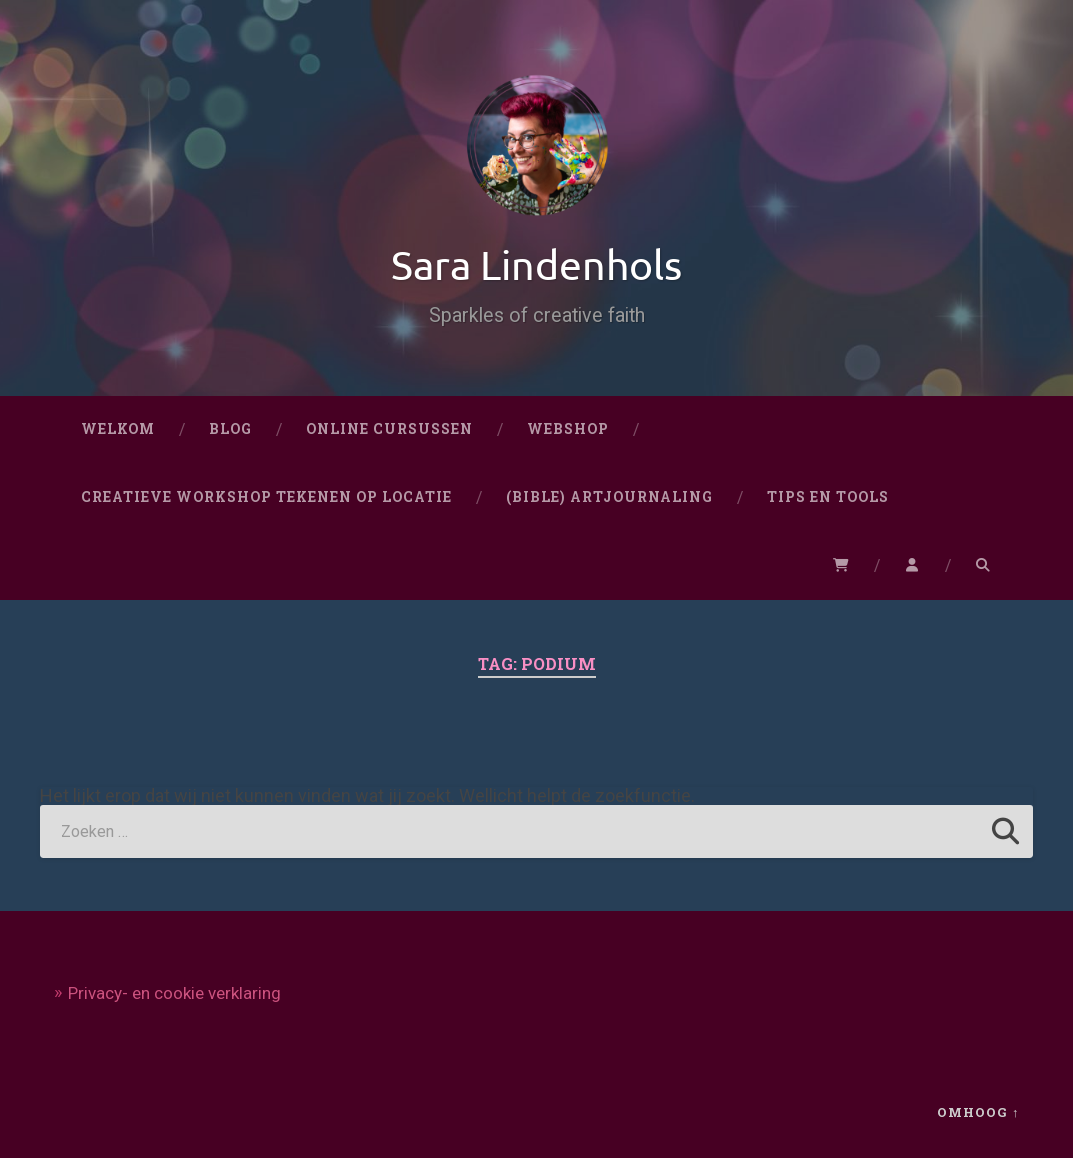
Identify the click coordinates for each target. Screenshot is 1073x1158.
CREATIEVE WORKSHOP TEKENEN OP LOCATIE (266, 497)
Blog (230, 429)
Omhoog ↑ (978, 1112)
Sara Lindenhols (536, 263)
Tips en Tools (828, 497)
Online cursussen (389, 429)
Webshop (568, 429)
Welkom (118, 429)
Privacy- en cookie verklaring (174, 993)
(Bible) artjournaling (609, 497)
